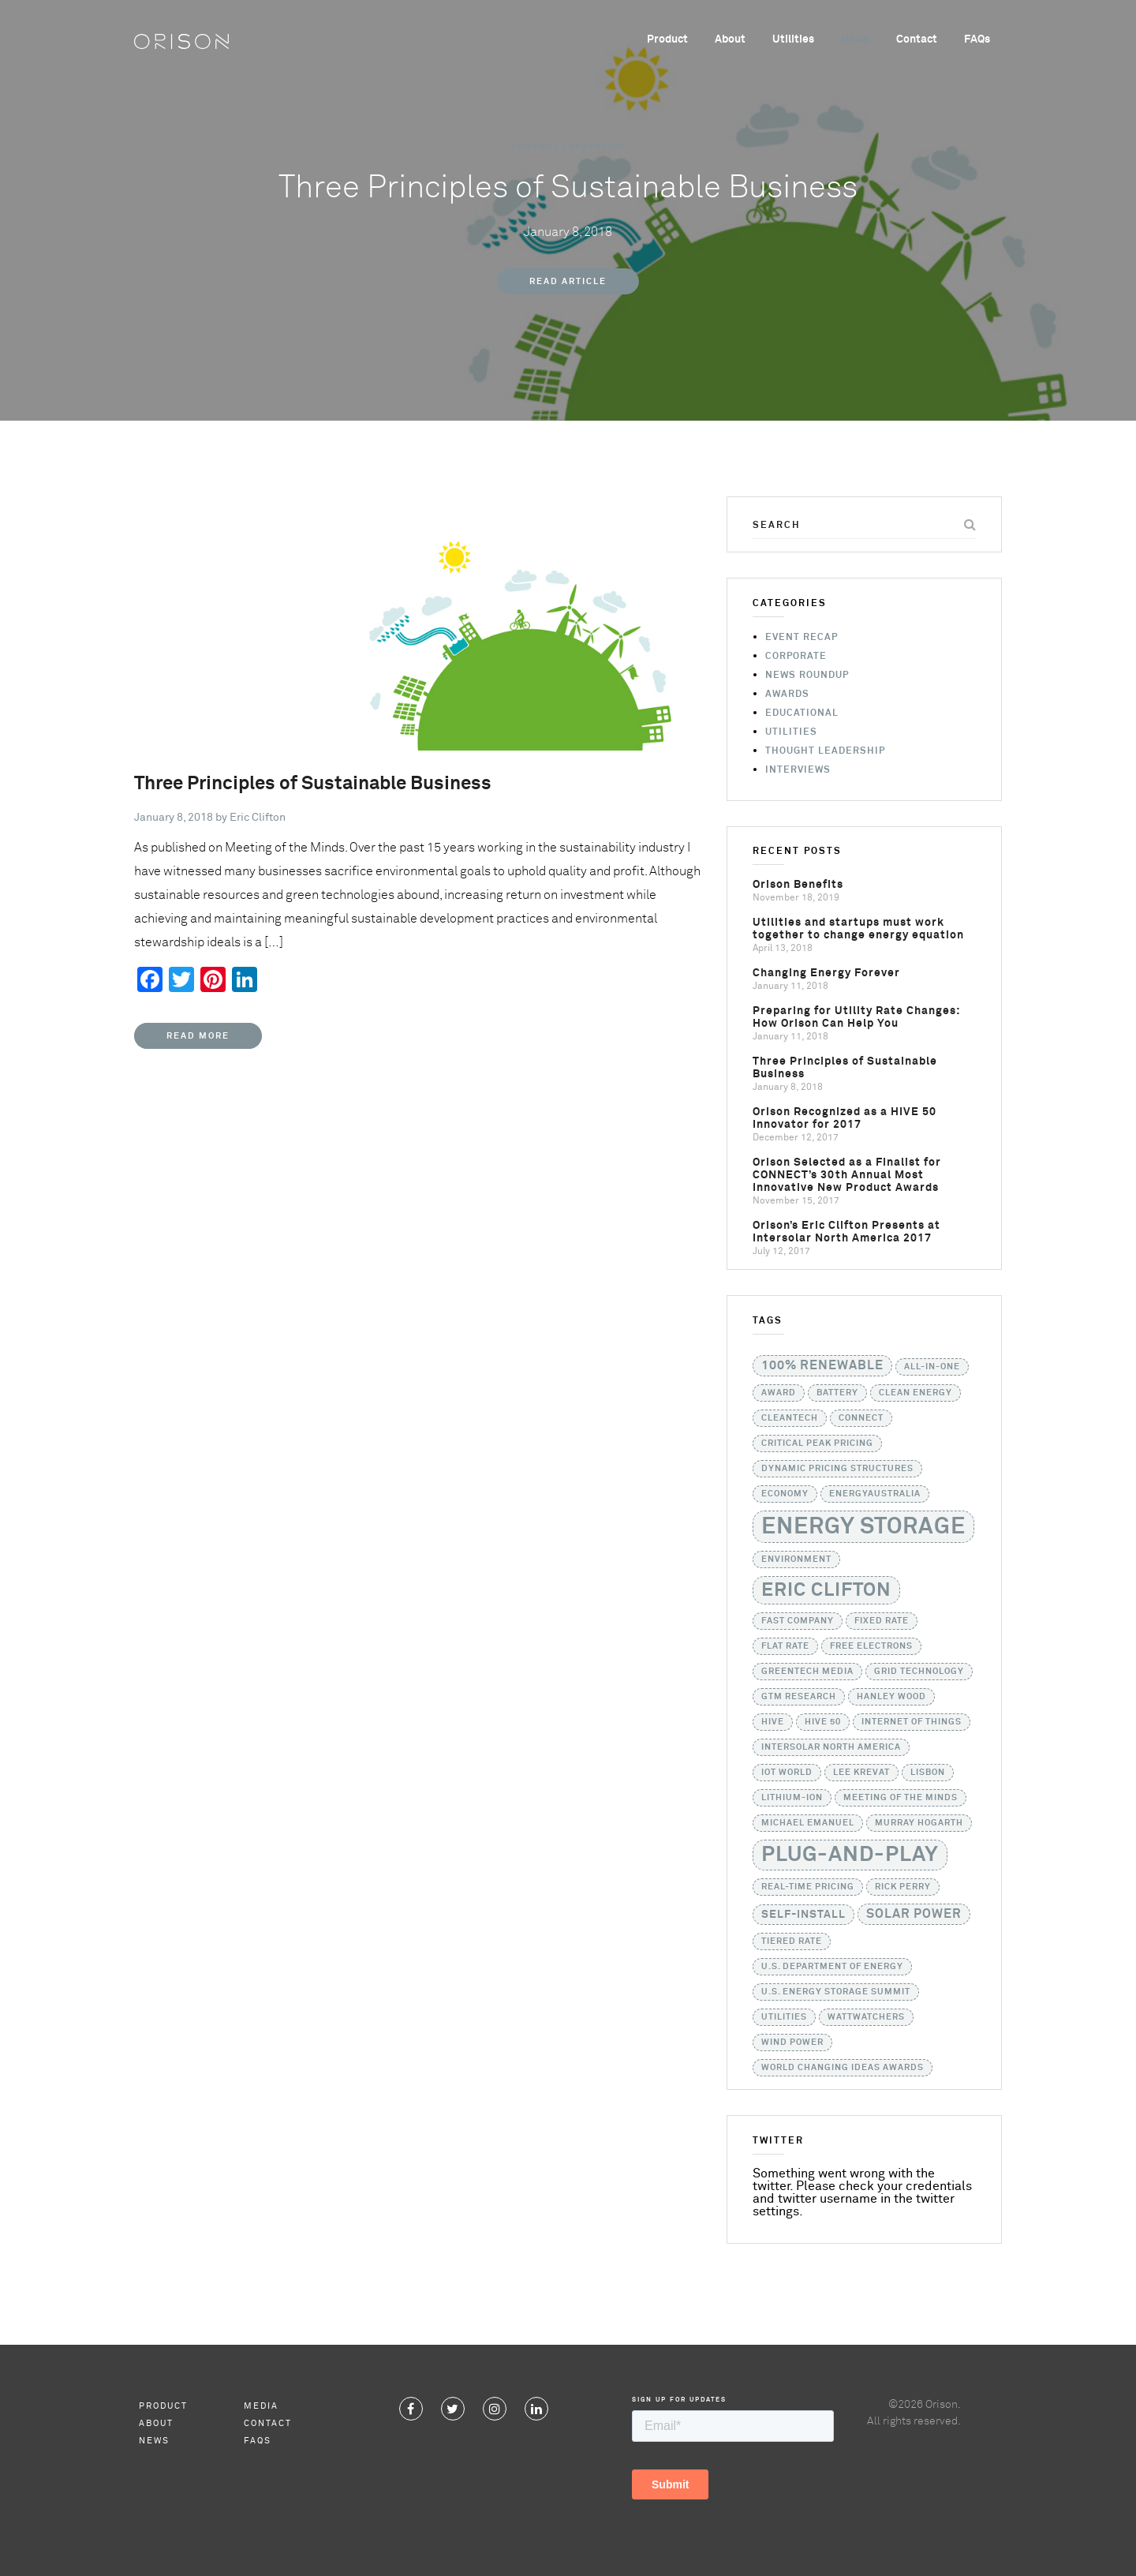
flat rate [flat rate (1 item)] (785, 1646)
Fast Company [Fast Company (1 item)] (797, 1621)
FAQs (977, 39)
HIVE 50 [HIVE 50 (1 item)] (823, 1722)
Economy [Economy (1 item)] (785, 1494)
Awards (787, 694)
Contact (916, 39)
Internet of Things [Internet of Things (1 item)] (911, 1722)
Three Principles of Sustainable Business (312, 783)
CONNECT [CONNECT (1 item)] (861, 1418)
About (730, 39)
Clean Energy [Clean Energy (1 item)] (915, 1393)
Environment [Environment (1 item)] (796, 1559)
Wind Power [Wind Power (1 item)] (792, 2042)
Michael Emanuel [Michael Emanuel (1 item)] (807, 1823)
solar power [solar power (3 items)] (914, 1914)
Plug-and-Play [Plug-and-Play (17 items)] (850, 1855)
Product (667, 39)
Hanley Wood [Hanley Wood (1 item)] (891, 1697)
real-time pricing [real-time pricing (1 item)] (807, 1887)
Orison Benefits (798, 884)
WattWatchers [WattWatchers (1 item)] (866, 2017)
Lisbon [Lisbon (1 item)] (927, 1773)
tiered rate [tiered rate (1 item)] (791, 1941)
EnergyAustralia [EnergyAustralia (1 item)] (875, 1494)
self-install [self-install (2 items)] (803, 1914)
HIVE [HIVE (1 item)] (772, 1722)
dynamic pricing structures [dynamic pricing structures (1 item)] (837, 1469)
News (855, 39)
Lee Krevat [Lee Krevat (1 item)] (861, 1773)
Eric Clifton (258, 817)
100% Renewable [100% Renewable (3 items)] (822, 1366)
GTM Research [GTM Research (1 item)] (798, 1697)
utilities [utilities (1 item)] (784, 2017)
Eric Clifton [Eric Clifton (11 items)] (826, 1590)
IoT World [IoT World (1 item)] (787, 1773)
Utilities (793, 39)
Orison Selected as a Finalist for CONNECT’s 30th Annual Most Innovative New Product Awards (847, 1175)
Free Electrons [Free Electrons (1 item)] (871, 1646)
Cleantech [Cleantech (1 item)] (789, 1418)
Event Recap (801, 637)
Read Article (568, 281)
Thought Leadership (568, 147)
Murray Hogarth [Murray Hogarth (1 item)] (919, 1823)
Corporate (796, 656)
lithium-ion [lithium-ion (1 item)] (792, 1798)
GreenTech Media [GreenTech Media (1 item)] (807, 1672)
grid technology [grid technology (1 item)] (919, 1672)
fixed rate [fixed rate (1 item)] (881, 1621)
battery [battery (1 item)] (837, 1393)
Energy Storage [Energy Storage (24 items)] (863, 1526)
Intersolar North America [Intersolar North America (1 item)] (831, 1747)
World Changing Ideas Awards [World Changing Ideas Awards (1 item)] (842, 2068)
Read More (198, 1036)
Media (261, 2406)
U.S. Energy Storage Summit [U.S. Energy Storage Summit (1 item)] (835, 1992)
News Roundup (807, 675)
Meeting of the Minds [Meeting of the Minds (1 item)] (900, 1798)
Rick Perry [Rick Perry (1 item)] (903, 1887)
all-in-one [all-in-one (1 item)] (932, 1367)
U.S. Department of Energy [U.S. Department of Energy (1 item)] (832, 1967)
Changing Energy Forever (826, 973)
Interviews (798, 770)
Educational (802, 713)
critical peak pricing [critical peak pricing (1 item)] (817, 1443)
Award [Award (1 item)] (778, 1393)
